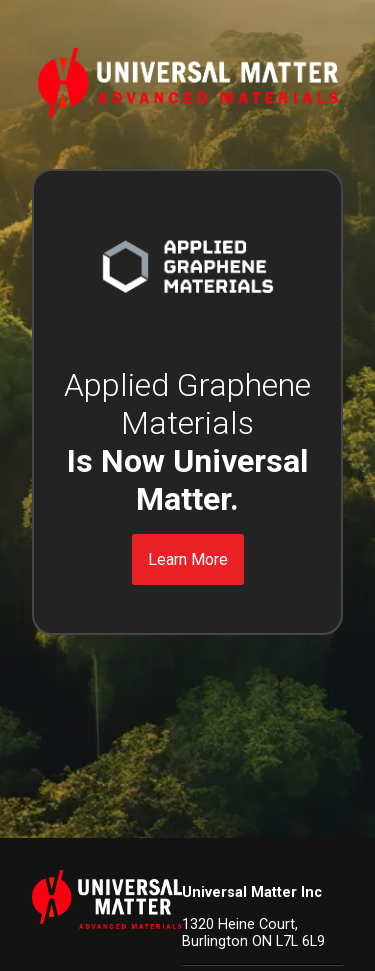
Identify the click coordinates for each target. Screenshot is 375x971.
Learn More (188, 559)
